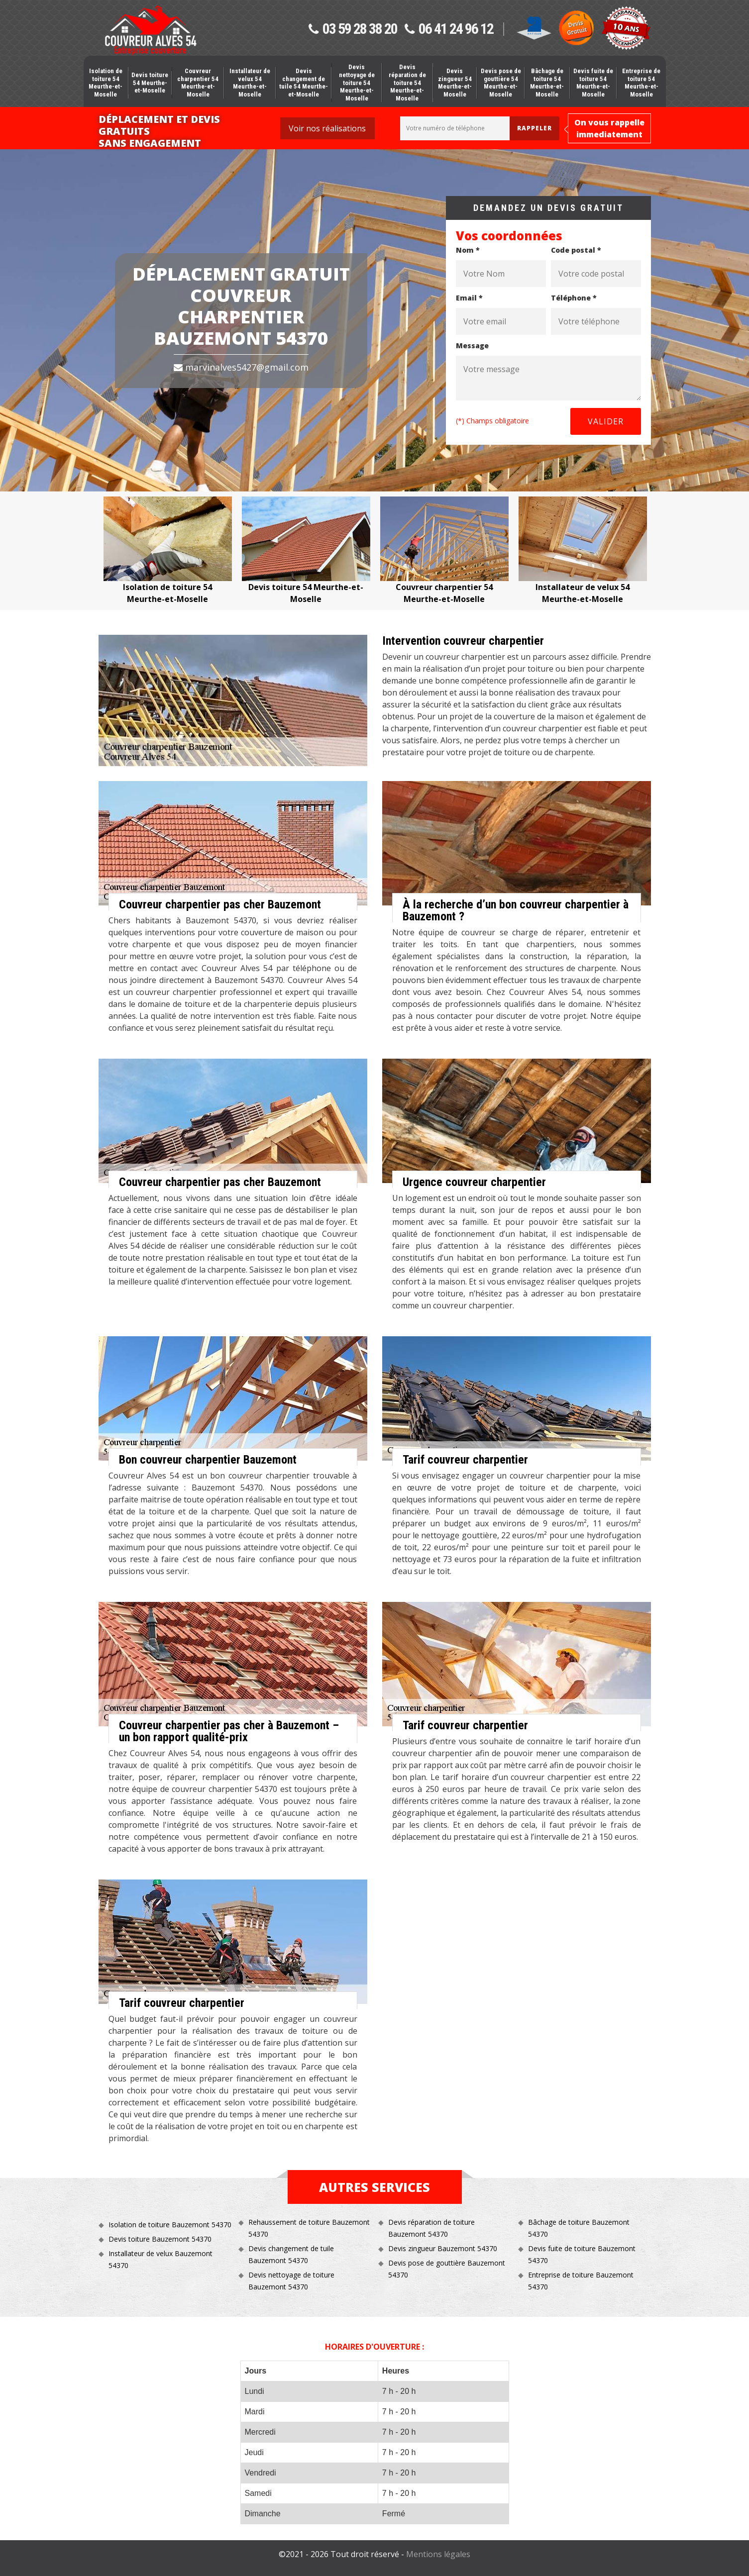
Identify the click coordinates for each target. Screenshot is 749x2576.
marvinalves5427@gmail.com (241, 367)
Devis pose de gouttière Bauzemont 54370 (446, 2268)
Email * (469, 297)
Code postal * (576, 250)
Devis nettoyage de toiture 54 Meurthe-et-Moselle (357, 82)
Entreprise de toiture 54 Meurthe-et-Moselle (641, 82)
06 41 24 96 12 (449, 29)
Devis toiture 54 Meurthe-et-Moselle (149, 82)
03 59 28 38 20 (353, 29)
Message (472, 345)
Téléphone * (574, 297)
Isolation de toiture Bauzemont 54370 (169, 2224)
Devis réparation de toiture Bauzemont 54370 (431, 2228)
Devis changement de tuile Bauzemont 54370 (291, 2254)
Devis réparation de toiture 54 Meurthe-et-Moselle (407, 82)
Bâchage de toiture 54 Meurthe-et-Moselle (547, 82)
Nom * (468, 250)
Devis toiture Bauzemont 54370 (160, 2239)
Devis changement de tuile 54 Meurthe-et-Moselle (303, 82)
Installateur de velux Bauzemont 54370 (160, 2259)
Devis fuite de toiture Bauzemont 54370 (582, 2254)
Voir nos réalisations (327, 128)
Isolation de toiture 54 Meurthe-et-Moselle (105, 82)
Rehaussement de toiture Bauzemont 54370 (309, 2228)
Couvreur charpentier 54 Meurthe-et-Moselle (197, 82)
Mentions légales (438, 2554)
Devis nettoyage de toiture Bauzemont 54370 (291, 2280)
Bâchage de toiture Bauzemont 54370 (579, 2228)
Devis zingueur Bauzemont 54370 (442, 2248)
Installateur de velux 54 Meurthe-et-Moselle (249, 82)
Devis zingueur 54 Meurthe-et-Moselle (455, 82)
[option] (168, 551)
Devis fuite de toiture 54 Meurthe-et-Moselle (593, 82)
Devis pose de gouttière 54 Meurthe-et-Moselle (501, 82)
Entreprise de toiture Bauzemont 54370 (581, 2280)
